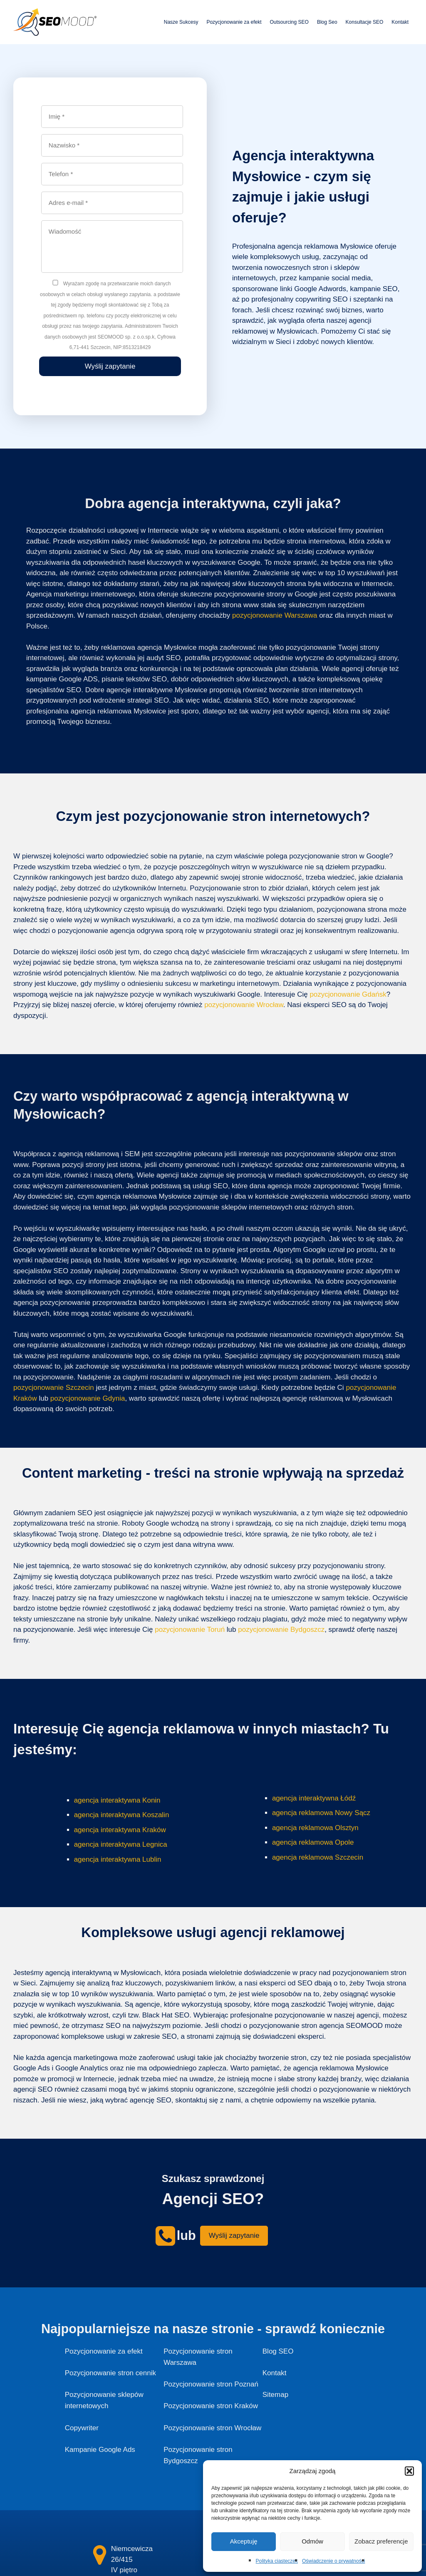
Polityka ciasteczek (277, 2561)
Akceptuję (244, 2541)
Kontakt (400, 22)
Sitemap (275, 2395)
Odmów (312, 2541)
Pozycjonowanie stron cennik (110, 2373)
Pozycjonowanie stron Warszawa (197, 2357)
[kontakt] (99, 2555)
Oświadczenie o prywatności (333, 2561)
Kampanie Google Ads (100, 2450)
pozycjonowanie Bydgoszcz (281, 1629)
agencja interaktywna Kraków (120, 1830)
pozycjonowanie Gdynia (87, 1398)
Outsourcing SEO (289, 22)
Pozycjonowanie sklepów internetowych (104, 2400)
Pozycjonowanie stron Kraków (210, 2406)
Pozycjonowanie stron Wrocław (212, 2428)
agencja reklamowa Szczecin (317, 1857)
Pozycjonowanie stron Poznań (210, 2384)
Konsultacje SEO (365, 22)
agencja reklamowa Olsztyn (315, 1828)
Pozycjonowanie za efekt (233, 22)
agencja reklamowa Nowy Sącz (321, 1813)
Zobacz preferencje (381, 2541)
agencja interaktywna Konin (117, 1800)
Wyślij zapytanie (234, 2235)
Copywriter (82, 2428)
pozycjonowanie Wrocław (243, 1005)
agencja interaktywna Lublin (117, 1859)
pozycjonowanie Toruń (190, 1629)
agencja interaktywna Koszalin (121, 1815)
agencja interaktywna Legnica (120, 1844)
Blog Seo (327, 22)
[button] (409, 2471)
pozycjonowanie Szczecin (53, 1387)
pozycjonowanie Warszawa (274, 615)
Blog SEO (278, 2351)
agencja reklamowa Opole (313, 1842)
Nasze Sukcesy (181, 22)
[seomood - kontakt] (165, 2235)
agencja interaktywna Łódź (314, 1798)
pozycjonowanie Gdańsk (348, 994)
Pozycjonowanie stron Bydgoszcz (197, 2455)
